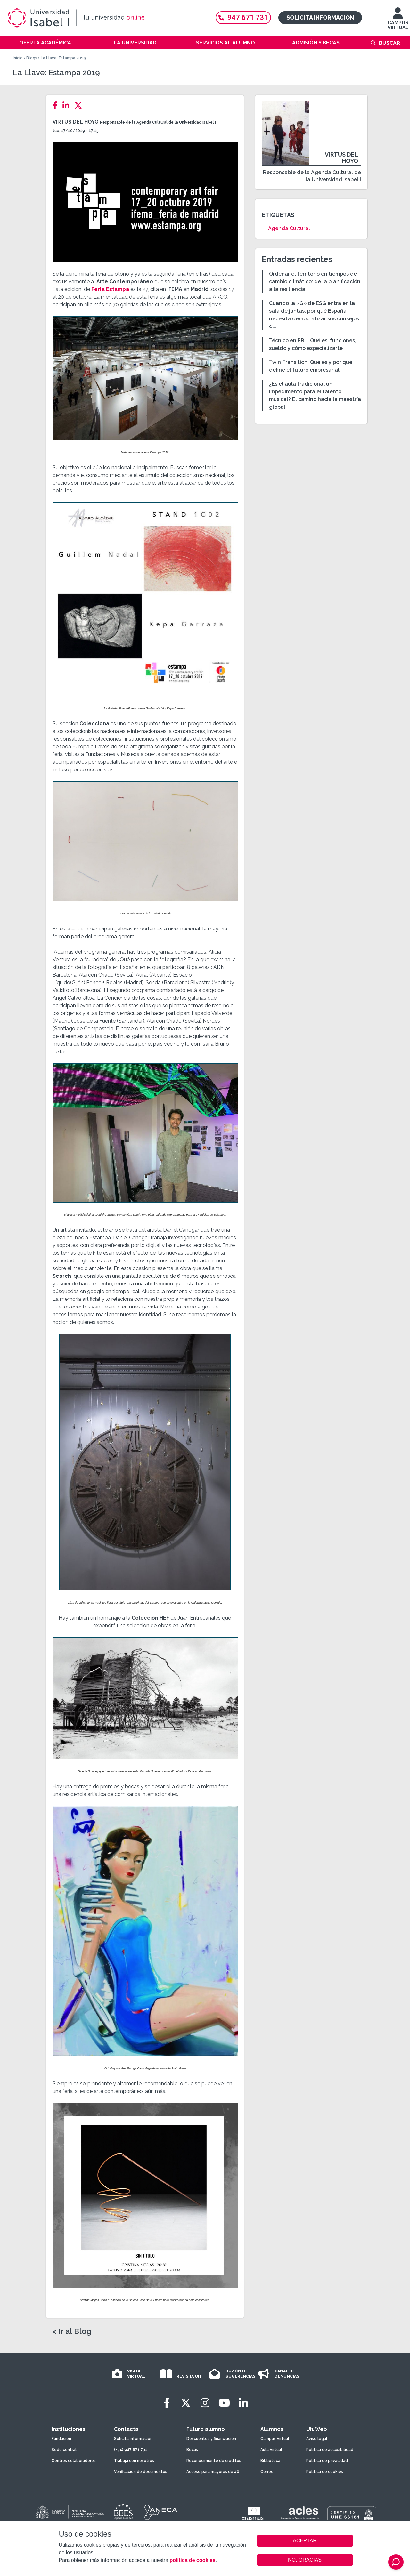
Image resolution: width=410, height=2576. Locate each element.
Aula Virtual (271, 2449)
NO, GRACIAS (305, 2560)
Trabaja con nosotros (134, 2461)
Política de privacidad (327, 2461)
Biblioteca (270, 2461)
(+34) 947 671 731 (130, 2449)
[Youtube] (224, 2403)
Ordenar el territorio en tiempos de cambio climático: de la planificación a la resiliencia (314, 281)
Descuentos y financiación (211, 2438)
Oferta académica (45, 43)
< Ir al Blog (72, 2331)
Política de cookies (324, 2471)
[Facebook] (57, 105)
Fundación (61, 2438)
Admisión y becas (316, 43)
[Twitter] (80, 105)
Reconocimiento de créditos (213, 2461)
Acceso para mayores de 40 (212, 2471)
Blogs (31, 58)
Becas (192, 2449)
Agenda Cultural (289, 228)
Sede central (64, 2449)
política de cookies (192, 2560)
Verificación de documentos (140, 2471)
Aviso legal (316, 2438)
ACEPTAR (305, 2540)
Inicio (18, 58)
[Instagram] (205, 2403)
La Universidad (135, 43)
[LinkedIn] (67, 105)
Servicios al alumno (225, 43)
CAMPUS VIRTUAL (398, 21)
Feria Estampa (110, 289)
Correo (267, 2471)
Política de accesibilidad (329, 2449)
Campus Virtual (274, 2438)
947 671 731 (243, 17)
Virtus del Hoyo (76, 122)
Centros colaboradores (74, 2461)
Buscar (389, 43)
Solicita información (320, 17)
